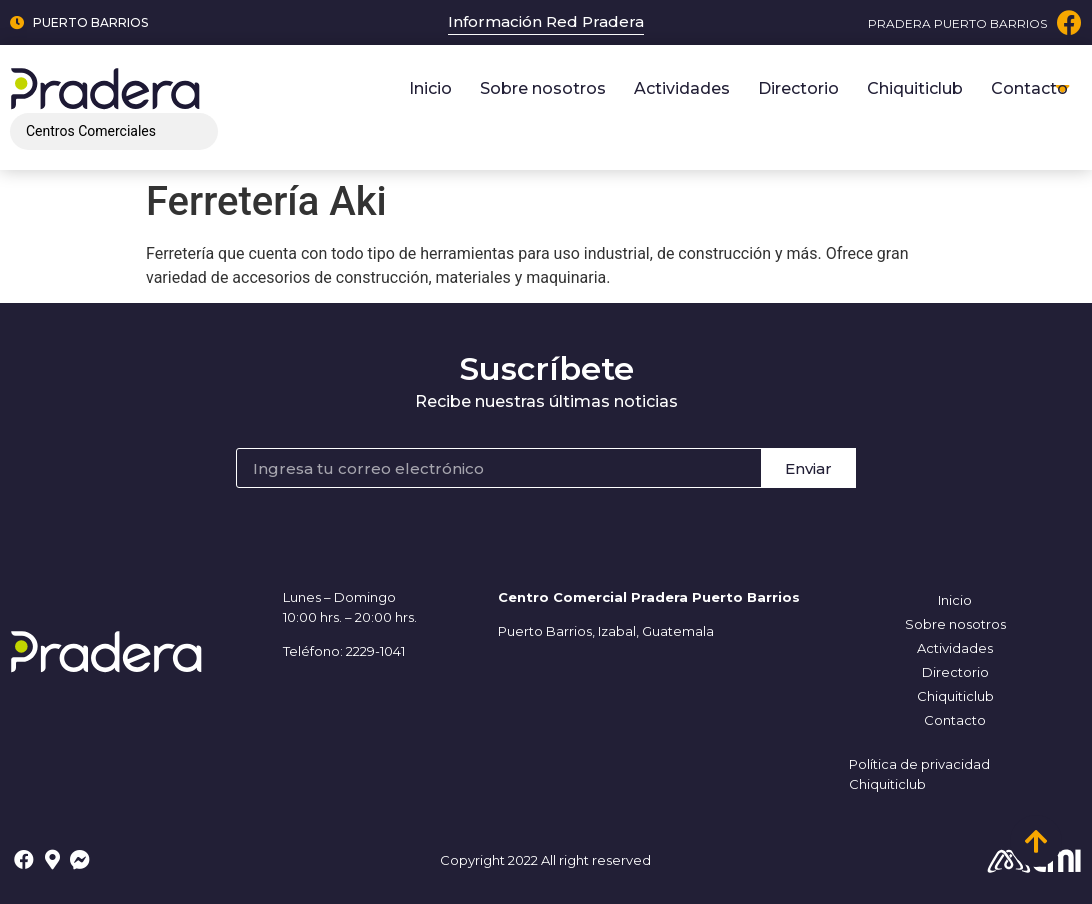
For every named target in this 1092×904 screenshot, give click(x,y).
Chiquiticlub (915, 88)
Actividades (682, 88)
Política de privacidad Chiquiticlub (919, 774)
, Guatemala (675, 631)
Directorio (798, 88)
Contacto (1029, 88)
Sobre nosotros (543, 88)
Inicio (430, 88)
